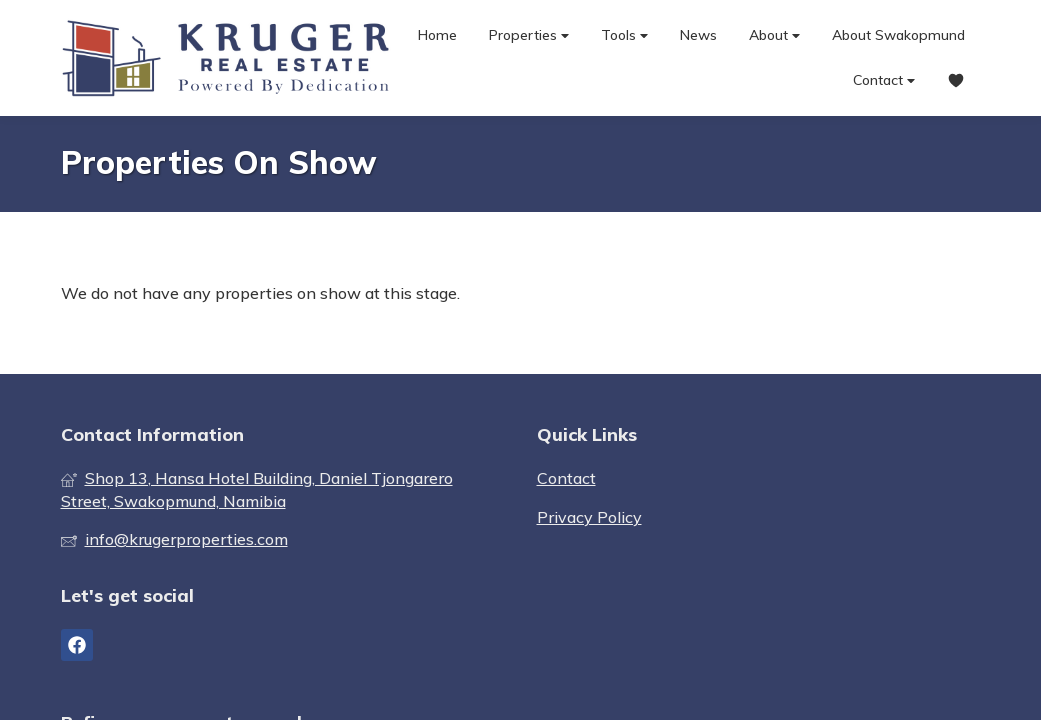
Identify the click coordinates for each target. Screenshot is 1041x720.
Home (437, 35)
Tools (624, 35)
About (774, 35)
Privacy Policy (589, 517)
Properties (529, 35)
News (698, 35)
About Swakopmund (898, 35)
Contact (884, 80)
